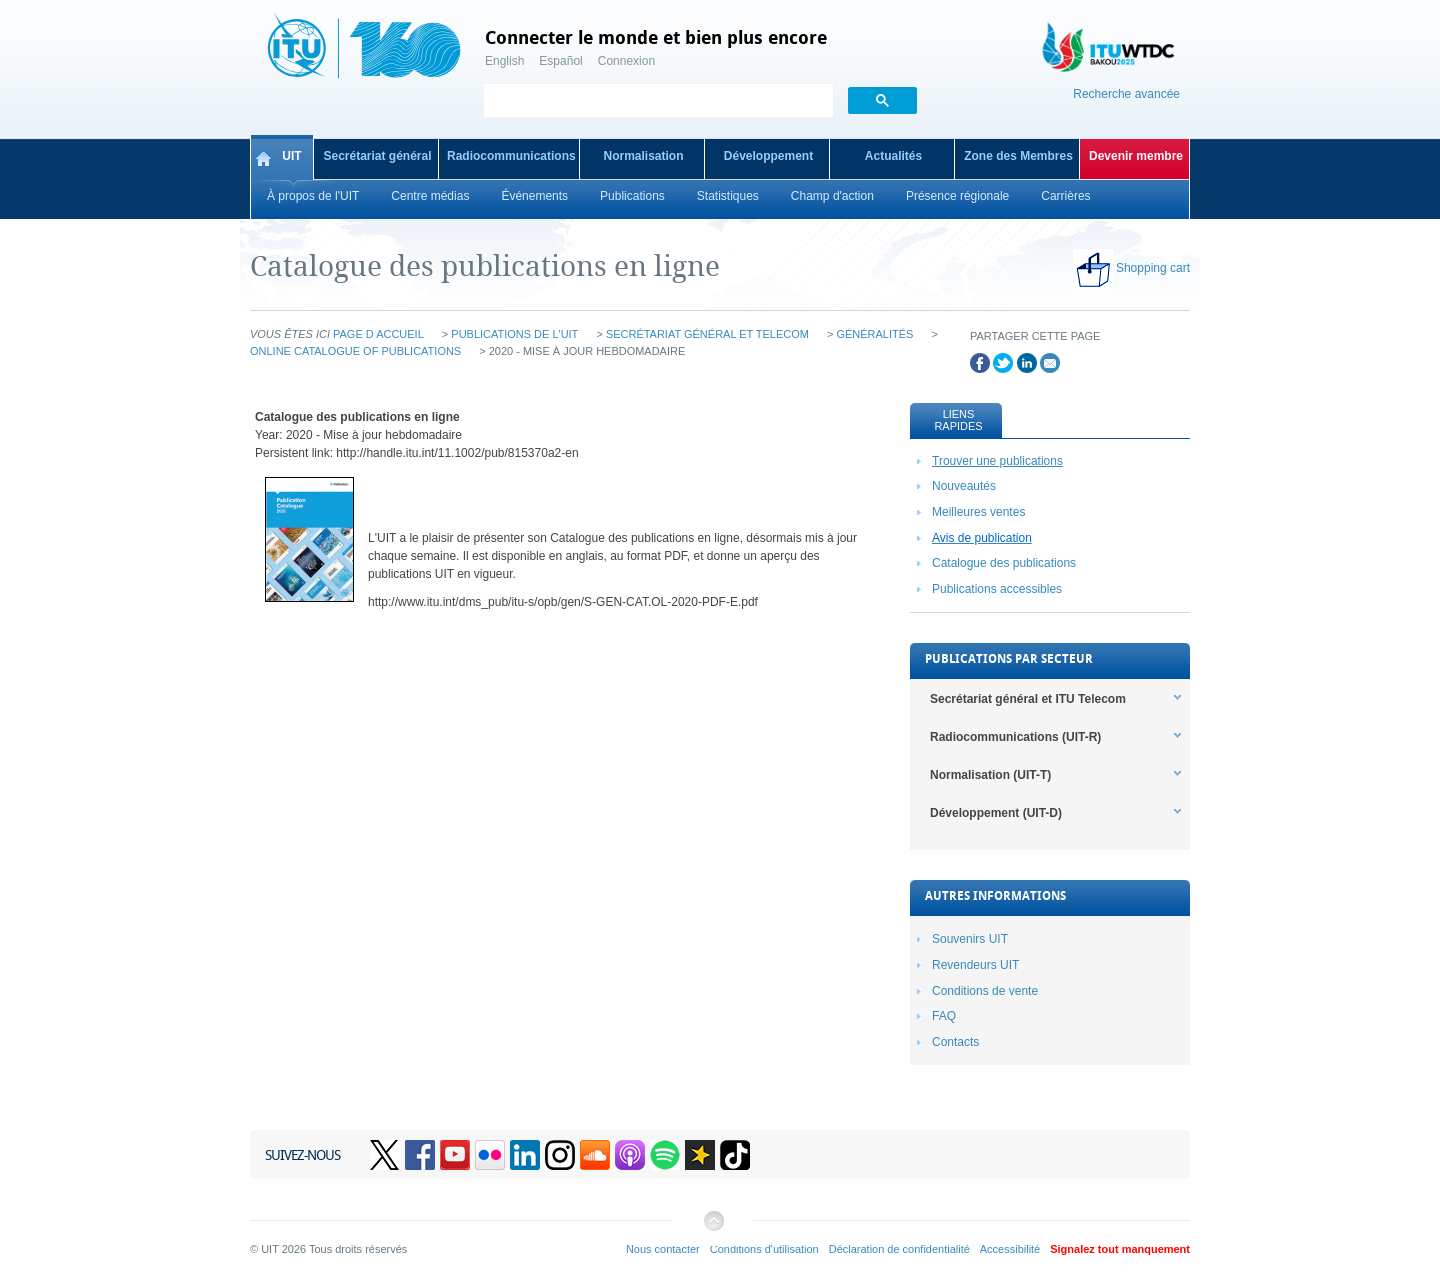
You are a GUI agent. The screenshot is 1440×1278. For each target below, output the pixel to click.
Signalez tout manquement (1120, 1249)
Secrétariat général (377, 156)
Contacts (955, 1042)
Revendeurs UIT (975, 965)
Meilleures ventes (978, 512)
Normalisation (643, 156)
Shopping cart (1153, 268)
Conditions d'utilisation (764, 1249)
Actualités (893, 156)
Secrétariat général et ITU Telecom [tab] (1028, 699)
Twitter (385, 1155)
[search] (656, 102)
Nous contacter (663, 1249)
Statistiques (728, 196)
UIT (291, 156)
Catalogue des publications (1004, 563)
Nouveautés (964, 486)
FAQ (944, 1016)
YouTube (455, 1155)
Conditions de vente (985, 991)
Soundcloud (595, 1155)
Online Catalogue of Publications (355, 351)
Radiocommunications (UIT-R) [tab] (1015, 737)
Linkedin (525, 1155)
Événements (534, 196)
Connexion (626, 61)
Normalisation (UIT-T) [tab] (990, 775)
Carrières (1065, 196)
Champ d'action (832, 196)
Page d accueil (378, 334)
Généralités (874, 334)
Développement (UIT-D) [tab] (996, 813)
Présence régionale (957, 196)
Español (560, 61)
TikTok (735, 1155)
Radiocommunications (511, 156)
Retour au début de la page (713, 1228)
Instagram (560, 1155)
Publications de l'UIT (514, 334)
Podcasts (630, 1155)
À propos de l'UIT (313, 196)
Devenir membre (1136, 156)
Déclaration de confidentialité (899, 1249)
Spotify (665, 1155)
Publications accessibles (997, 589)
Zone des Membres (1018, 156)
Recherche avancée (1126, 94)
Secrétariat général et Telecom (707, 334)
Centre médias (430, 196)
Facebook (420, 1155)
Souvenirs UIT (970, 939)
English (504, 61)
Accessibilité (1010, 1249)
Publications (632, 196)
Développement (768, 156)
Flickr (490, 1155)
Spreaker (700, 1155)
